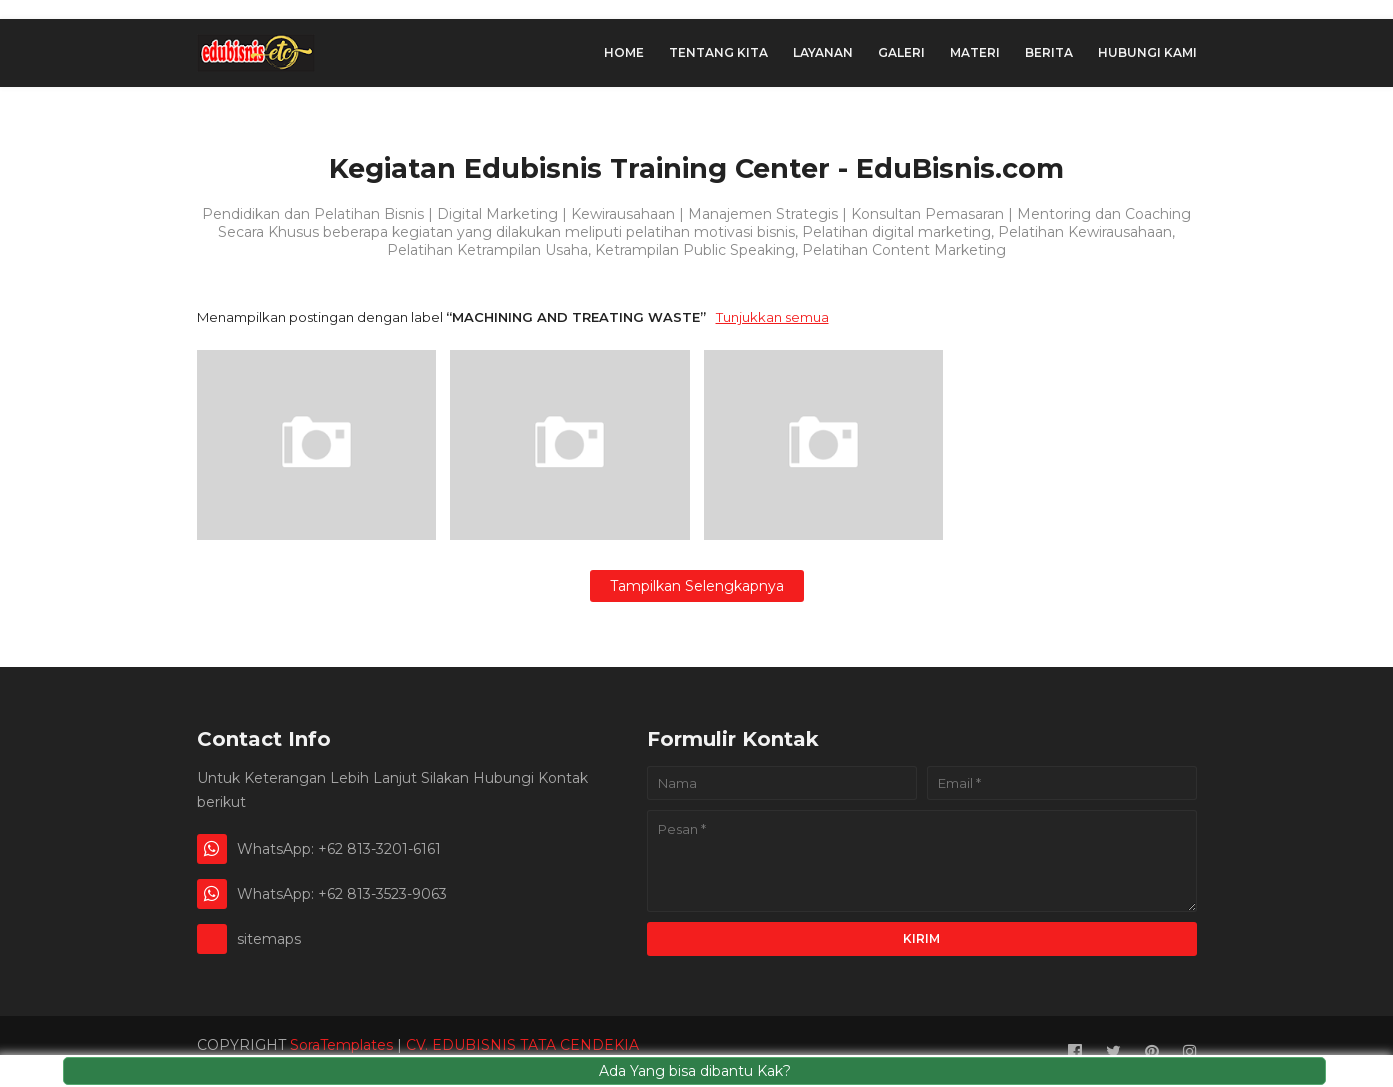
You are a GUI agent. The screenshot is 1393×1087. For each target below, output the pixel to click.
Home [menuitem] (624, 52)
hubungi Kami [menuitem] (1147, 52)
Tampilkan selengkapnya (697, 586)
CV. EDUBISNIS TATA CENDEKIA (522, 1045)
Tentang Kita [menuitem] (718, 52)
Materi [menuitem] (975, 52)
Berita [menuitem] (1049, 52)
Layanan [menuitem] (823, 52)
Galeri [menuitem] (901, 52)
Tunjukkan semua (772, 317)
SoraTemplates (341, 1045)
